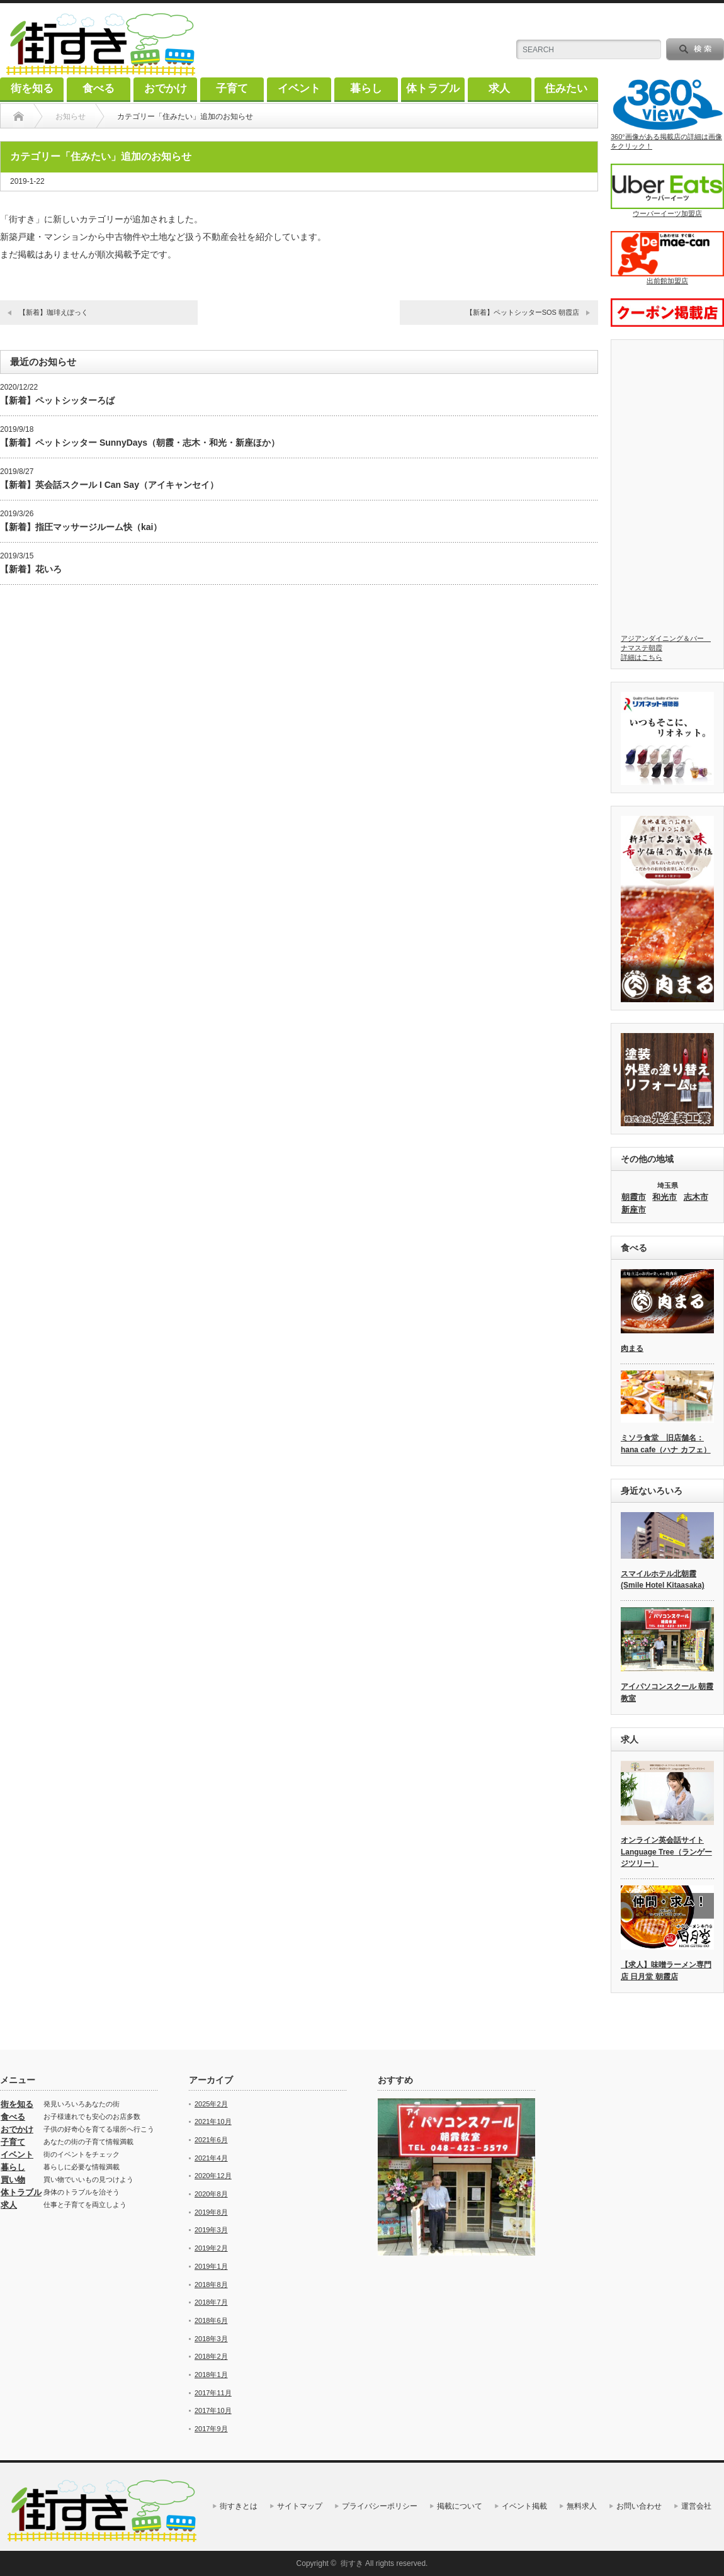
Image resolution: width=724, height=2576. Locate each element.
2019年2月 (211, 2248)
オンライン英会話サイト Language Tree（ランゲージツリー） (666, 1852)
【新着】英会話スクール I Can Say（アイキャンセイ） (109, 485)
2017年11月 (213, 2393)
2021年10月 (213, 2121)
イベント (299, 88)
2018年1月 (211, 2374)
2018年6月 (211, 2320)
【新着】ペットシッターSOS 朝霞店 (522, 312)
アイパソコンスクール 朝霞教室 (667, 1692)
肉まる (632, 1348)
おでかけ (165, 88)
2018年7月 (211, 2302)
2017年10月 (213, 2410)
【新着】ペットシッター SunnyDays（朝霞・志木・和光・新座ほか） (140, 443)
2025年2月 (211, 2104)
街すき (352, 2563)
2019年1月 (211, 2266)
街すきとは (238, 2506)
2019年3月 (211, 2230)
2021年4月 (211, 2158)
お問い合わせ (639, 2506)
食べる (98, 88)
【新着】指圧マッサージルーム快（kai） (81, 527)
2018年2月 (211, 2356)
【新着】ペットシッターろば (57, 400)
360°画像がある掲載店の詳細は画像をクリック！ (667, 113)
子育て (232, 88)
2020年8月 (211, 2194)
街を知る (32, 88)
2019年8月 (211, 2212)
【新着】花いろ (31, 569)
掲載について (459, 2506)
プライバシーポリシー (379, 2506)
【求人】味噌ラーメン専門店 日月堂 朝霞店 (666, 1970)
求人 (499, 88)
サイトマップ (299, 2506)
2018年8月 (211, 2284)
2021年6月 (211, 2140)
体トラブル (433, 88)
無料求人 (582, 2506)
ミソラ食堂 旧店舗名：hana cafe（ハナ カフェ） (666, 1443)
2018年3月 (211, 2338)
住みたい (566, 88)
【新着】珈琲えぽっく (53, 312)
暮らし (366, 88)
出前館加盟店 (667, 258)
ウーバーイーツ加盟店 (667, 190)
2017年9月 (211, 2428)
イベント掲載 (524, 2506)
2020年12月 (213, 2175)
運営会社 (696, 2506)
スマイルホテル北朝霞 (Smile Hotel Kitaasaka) (662, 1579)
